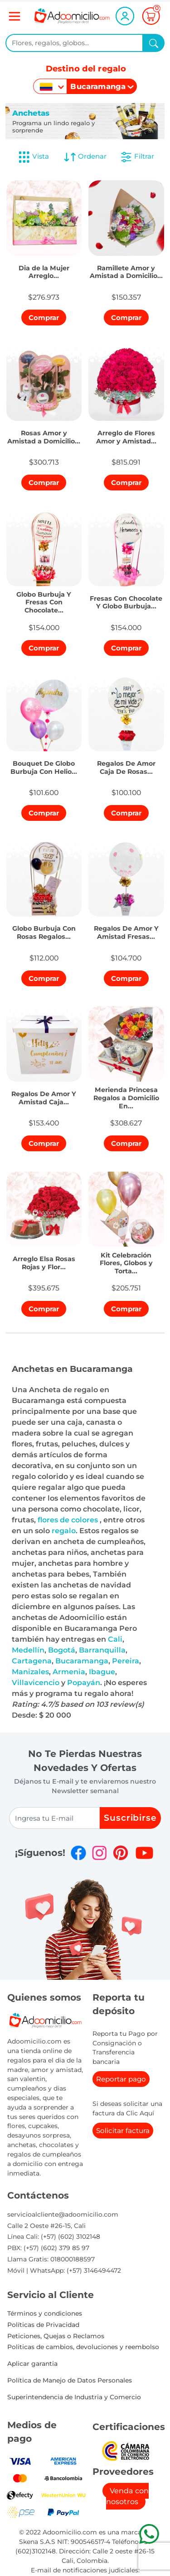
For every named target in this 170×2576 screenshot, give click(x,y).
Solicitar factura (123, 2130)
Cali (115, 1639)
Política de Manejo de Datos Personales (69, 2380)
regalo (64, 1530)
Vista (33, 157)
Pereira (125, 1661)
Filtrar (137, 157)
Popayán (83, 1682)
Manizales (30, 1671)
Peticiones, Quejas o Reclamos (55, 2336)
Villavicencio (35, 1682)
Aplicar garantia (32, 2363)
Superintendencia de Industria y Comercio (74, 2397)
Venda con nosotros (127, 2496)
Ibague (102, 1671)
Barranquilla (102, 1650)
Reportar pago (121, 2079)
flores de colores (69, 1520)
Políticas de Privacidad (43, 2324)
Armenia (69, 1671)
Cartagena (32, 1661)
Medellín (28, 1650)
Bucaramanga (81, 1661)
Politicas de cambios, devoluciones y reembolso (83, 2346)
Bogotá (61, 1650)
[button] (44, 269)
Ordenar (85, 157)
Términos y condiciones (44, 2313)
